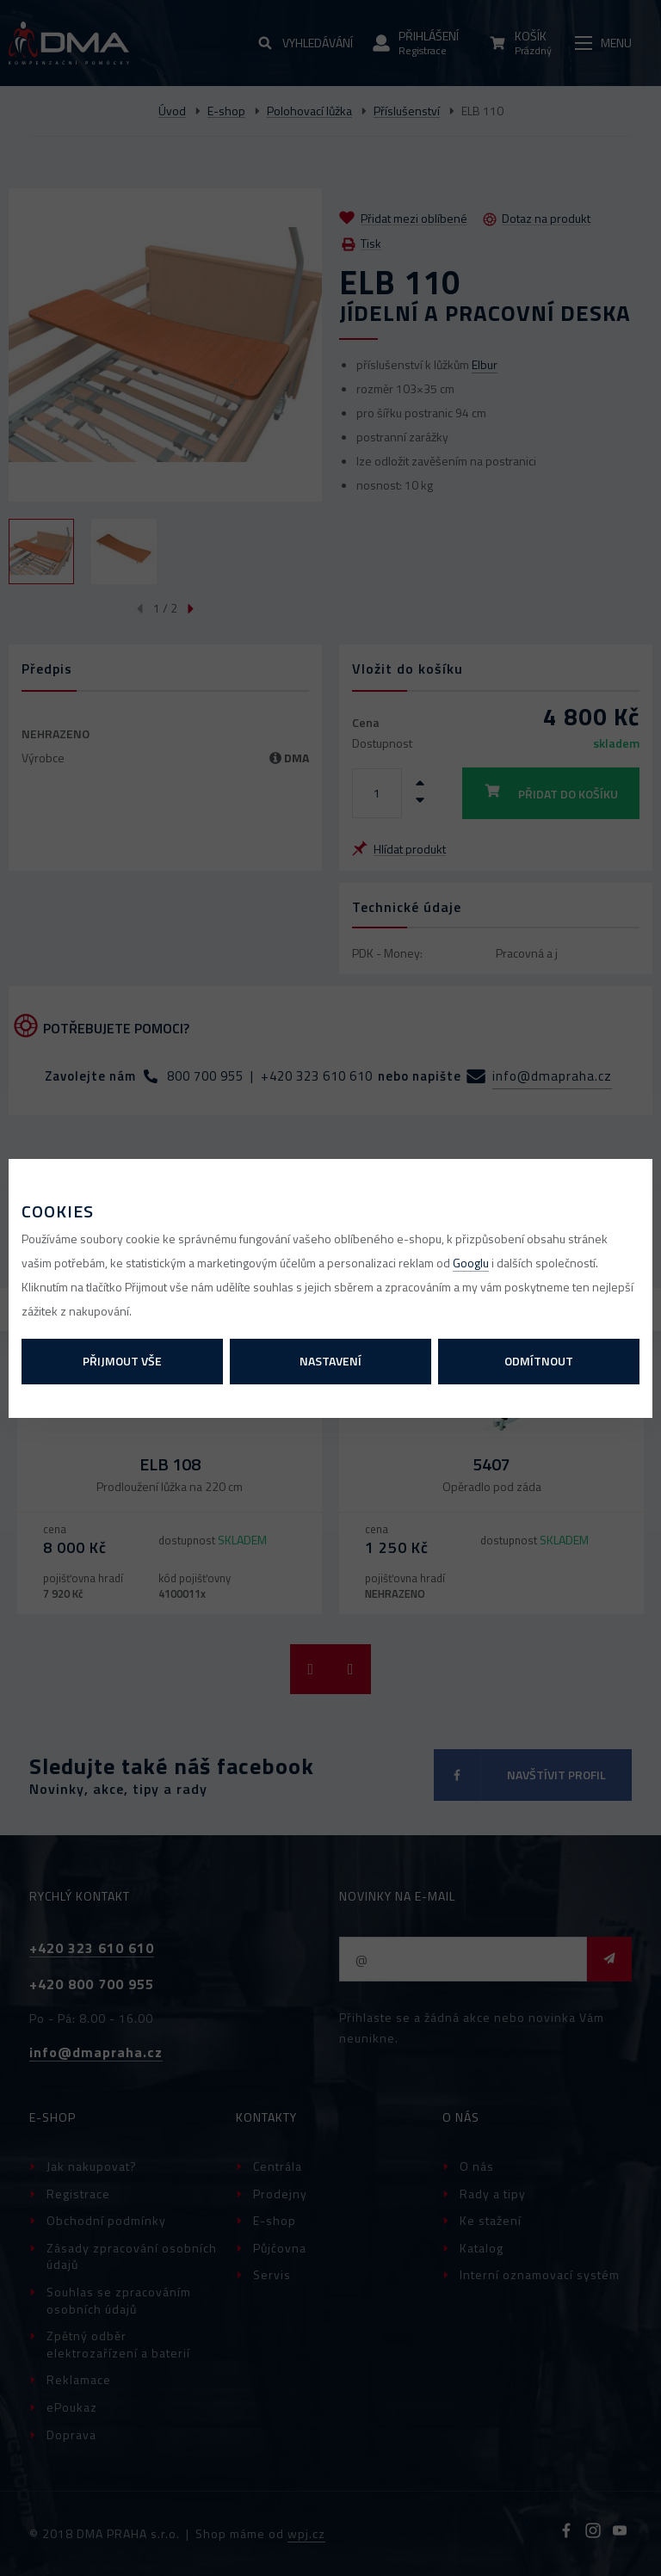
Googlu (471, 1263)
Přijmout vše (122, 1361)
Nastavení (330, 1361)
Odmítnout (538, 1361)
